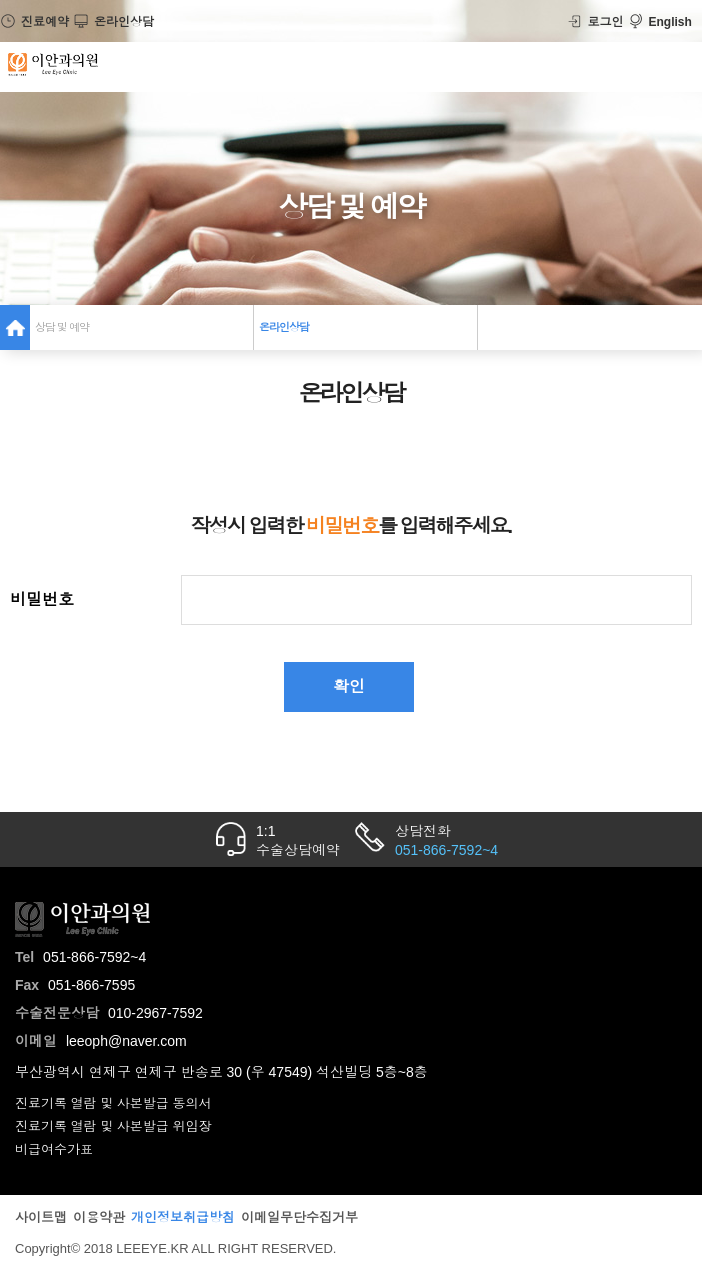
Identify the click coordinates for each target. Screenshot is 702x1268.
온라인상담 (113, 22)
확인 (349, 686)
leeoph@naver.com (126, 1041)
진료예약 (34, 22)
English (660, 22)
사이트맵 (41, 1217)
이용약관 (99, 1217)
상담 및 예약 (62, 327)
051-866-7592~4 (94, 957)
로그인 (595, 22)
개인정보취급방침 (183, 1217)
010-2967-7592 (155, 1013)
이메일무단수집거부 (299, 1217)
